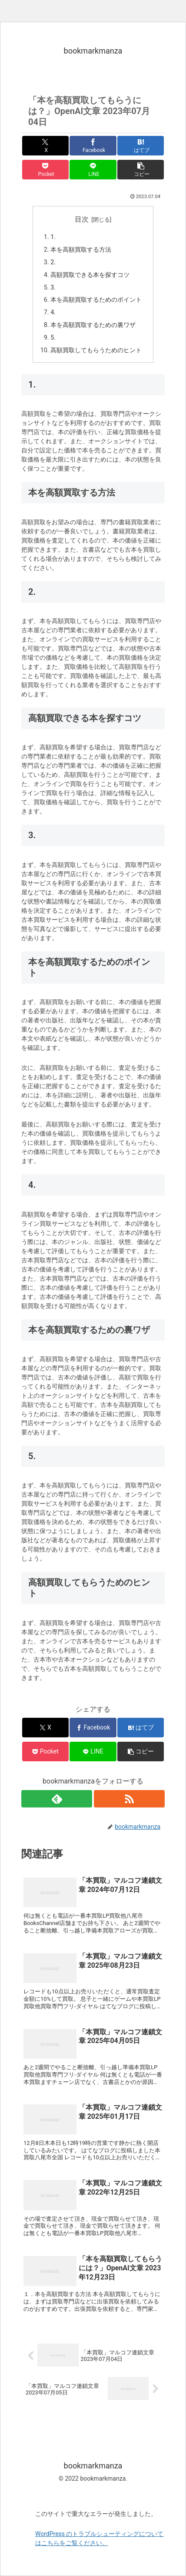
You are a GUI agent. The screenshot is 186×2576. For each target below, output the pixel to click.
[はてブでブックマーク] (140, 145)
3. (53, 287)
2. (53, 262)
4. (53, 312)
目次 (82, 219)
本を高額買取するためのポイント (96, 299)
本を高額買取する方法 (80, 249)
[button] (140, 169)
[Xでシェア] (45, 145)
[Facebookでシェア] (93, 145)
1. (53, 237)
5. (53, 337)
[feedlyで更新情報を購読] (56, 1798)
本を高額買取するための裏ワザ (93, 325)
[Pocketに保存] (45, 169)
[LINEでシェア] (93, 169)
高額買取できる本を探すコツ (90, 275)
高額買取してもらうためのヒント (96, 350)
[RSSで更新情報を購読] (129, 1798)
